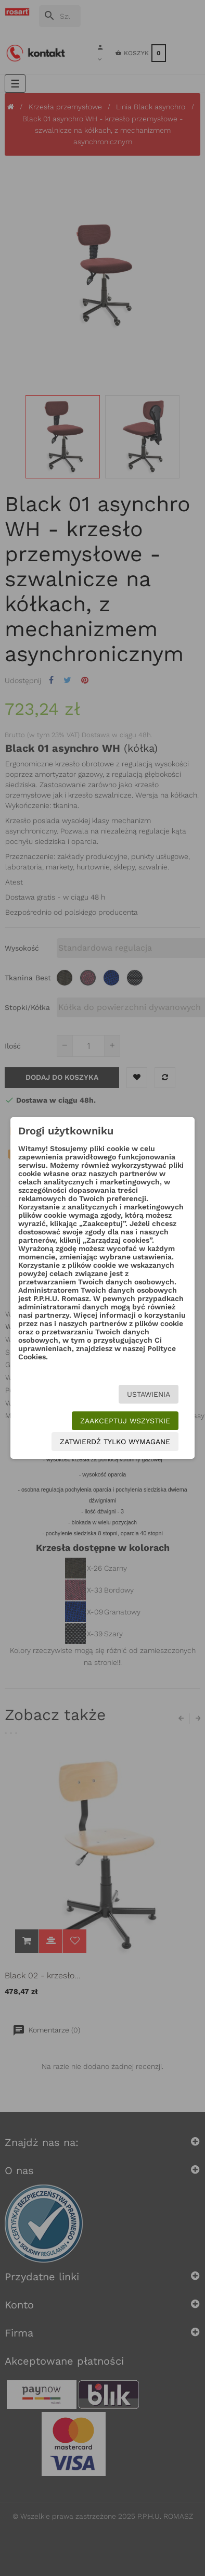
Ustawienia (148, 1394)
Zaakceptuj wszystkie (125, 1421)
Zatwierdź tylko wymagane (115, 1441)
